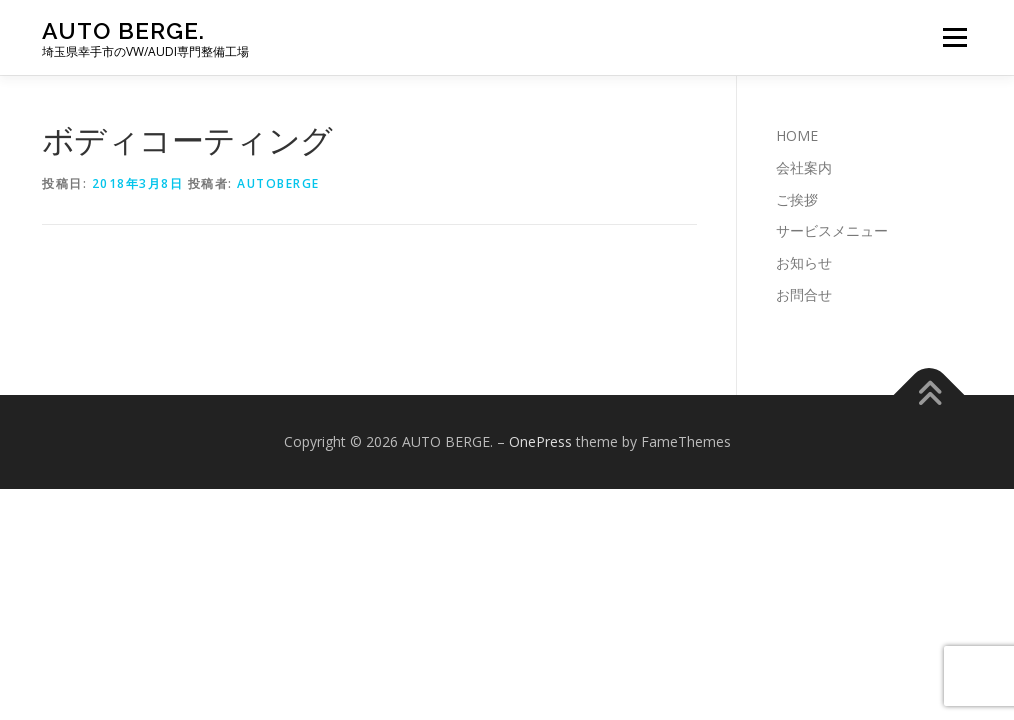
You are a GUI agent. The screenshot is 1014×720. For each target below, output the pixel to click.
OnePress (540, 441)
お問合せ (804, 294)
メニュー (954, 37)
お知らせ (804, 262)
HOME (797, 135)
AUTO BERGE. (123, 30)
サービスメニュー (832, 230)
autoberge (278, 183)
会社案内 (804, 167)
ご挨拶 (797, 199)
